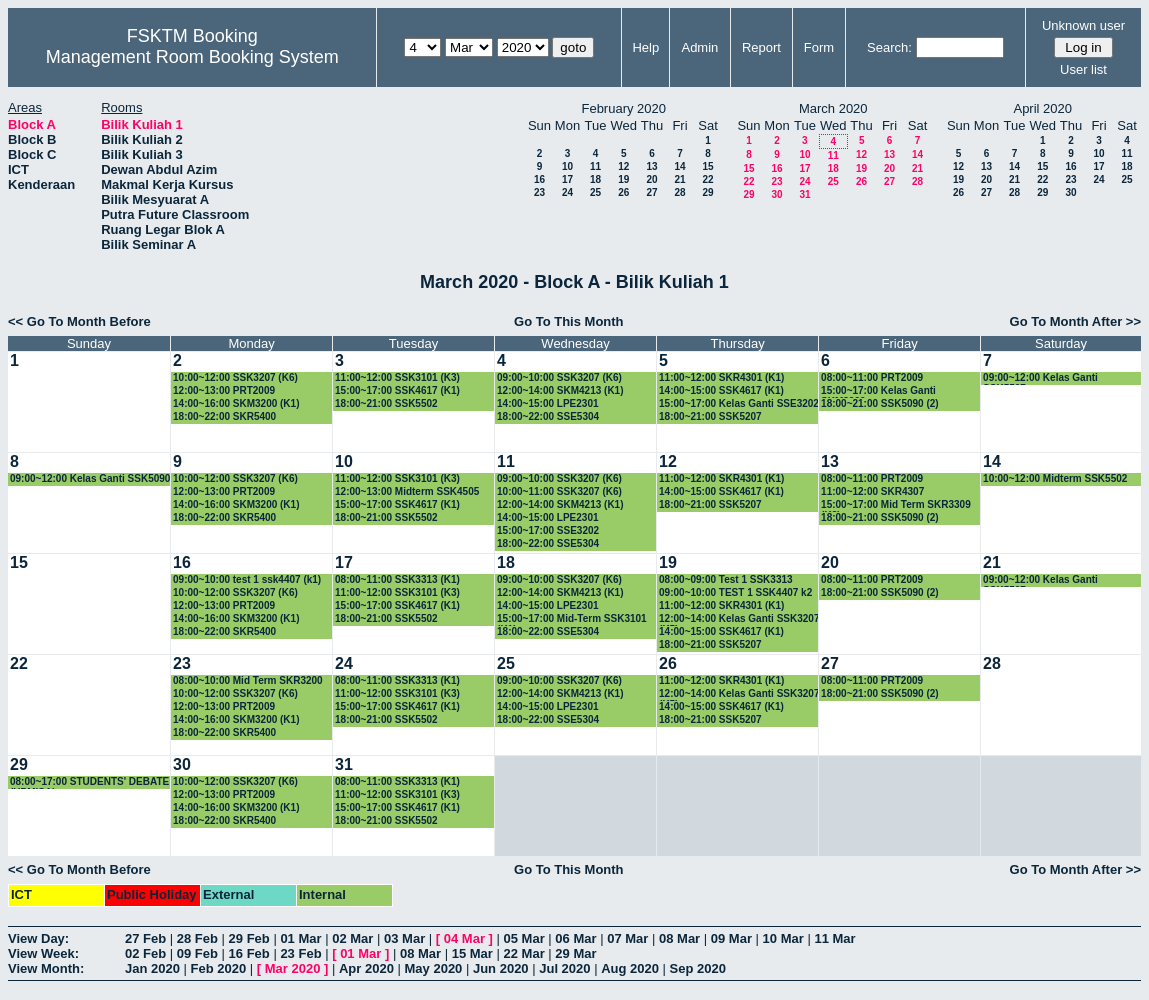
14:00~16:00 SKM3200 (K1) (236, 403)
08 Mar (679, 938)
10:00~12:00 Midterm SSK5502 (1055, 478)
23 (539, 192)
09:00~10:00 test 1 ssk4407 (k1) (247, 579)
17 (567, 179)
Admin (699, 47)
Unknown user (1083, 25)
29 (707, 192)
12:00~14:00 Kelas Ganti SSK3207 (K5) (739, 619)
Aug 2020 (630, 968)
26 (623, 192)
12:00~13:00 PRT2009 (224, 390)
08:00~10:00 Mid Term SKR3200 (248, 680)
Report (761, 47)
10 (567, 166)
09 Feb (197, 953)
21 (679, 179)
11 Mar (834, 938)
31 (804, 194)
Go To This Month (569, 321)
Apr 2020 (366, 968)
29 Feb (249, 938)
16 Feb (249, 953)
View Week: (43, 953)
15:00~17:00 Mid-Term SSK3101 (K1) (572, 619)
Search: (889, 47)
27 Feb (145, 938)
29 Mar (575, 953)
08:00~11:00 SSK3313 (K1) (397, 579)
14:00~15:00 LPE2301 (547, 403)
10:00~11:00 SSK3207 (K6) (559, 491)
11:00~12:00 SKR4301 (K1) (721, 377)
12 (623, 166)
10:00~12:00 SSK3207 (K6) (235, 377)
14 (679, 166)
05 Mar (524, 938)
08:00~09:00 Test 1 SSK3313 (726, 579)
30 (776, 194)
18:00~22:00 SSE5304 (548, 416)
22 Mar (524, 953)
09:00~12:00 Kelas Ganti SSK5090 (90, 478)
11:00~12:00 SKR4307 (872, 491)
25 (595, 192)
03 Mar (404, 938)
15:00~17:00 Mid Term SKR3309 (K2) (896, 505)
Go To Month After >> (1075, 321)
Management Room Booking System (192, 57)
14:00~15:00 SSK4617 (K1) (721, 390)
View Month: (46, 968)
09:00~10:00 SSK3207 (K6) (559, 377)
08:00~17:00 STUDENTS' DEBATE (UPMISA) (89, 782)
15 (707, 166)
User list (1083, 69)
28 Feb (197, 938)
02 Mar (352, 938)
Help (645, 47)
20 (651, 179)
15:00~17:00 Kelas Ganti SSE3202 (739, 403)
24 (567, 192)
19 (623, 179)
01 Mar (300, 938)
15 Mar (472, 953)
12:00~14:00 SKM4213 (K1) (560, 390)
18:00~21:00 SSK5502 (386, 403)
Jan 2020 (152, 968)
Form (819, 47)
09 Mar (731, 938)
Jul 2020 (564, 968)
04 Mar (464, 938)
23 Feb (300, 953)
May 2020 (434, 968)
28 (679, 192)
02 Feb (145, 953)
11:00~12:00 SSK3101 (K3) (397, 377)
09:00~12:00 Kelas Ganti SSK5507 (1040, 378)
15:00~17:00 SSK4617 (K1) (397, 390)
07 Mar (627, 938)
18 (595, 179)
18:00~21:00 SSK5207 (710, 416)
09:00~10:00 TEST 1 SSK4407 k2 (735, 592)
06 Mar (575, 938)
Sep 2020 (698, 968)
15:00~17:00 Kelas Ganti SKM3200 (878, 391)
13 (651, 166)
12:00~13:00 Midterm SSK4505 (407, 491)
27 (651, 192)
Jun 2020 (501, 968)
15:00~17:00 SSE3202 (548, 530)
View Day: (38, 938)
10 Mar (783, 938)
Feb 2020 (219, 968)
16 (539, 179)
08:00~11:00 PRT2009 (872, 377)
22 (707, 179)
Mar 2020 (293, 968)
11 (595, 166)
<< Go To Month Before (79, 321)
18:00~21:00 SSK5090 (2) (880, 403)
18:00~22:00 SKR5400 (224, 416)
